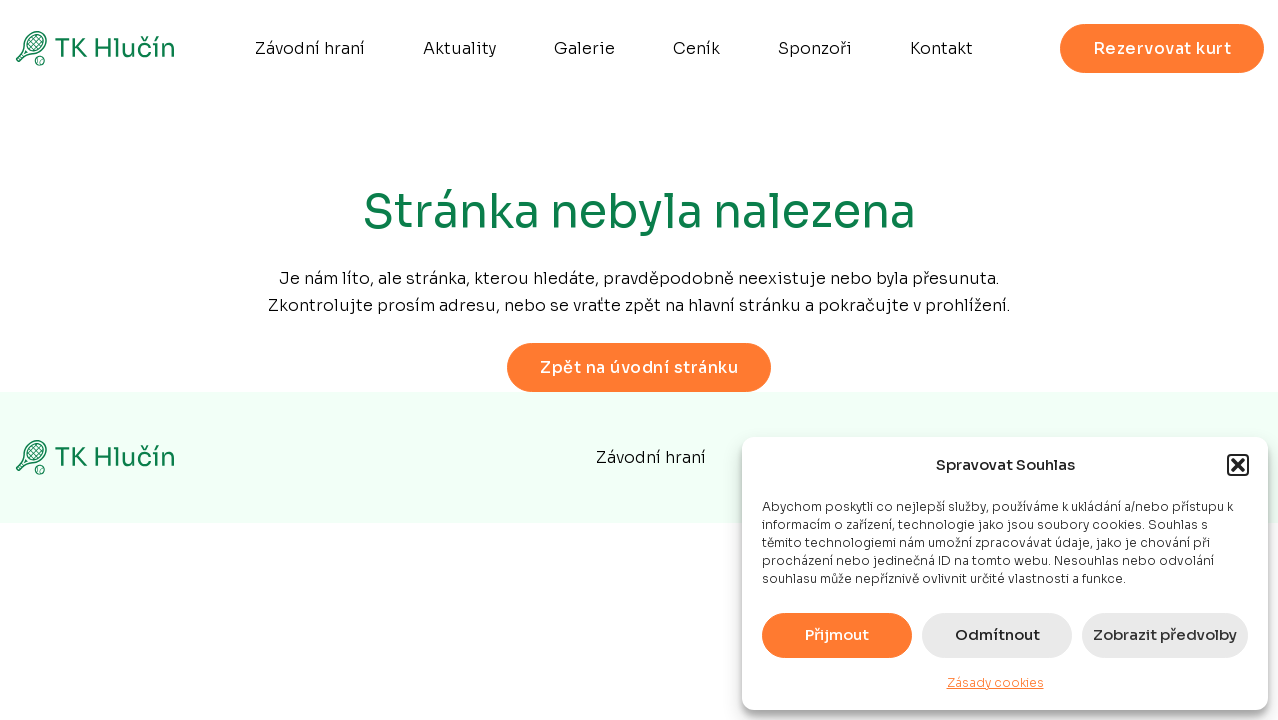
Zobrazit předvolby (1165, 634)
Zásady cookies (995, 682)
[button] (1238, 465)
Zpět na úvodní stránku (639, 367)
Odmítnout (997, 634)
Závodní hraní (651, 457)
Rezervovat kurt (1162, 48)
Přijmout (837, 634)
